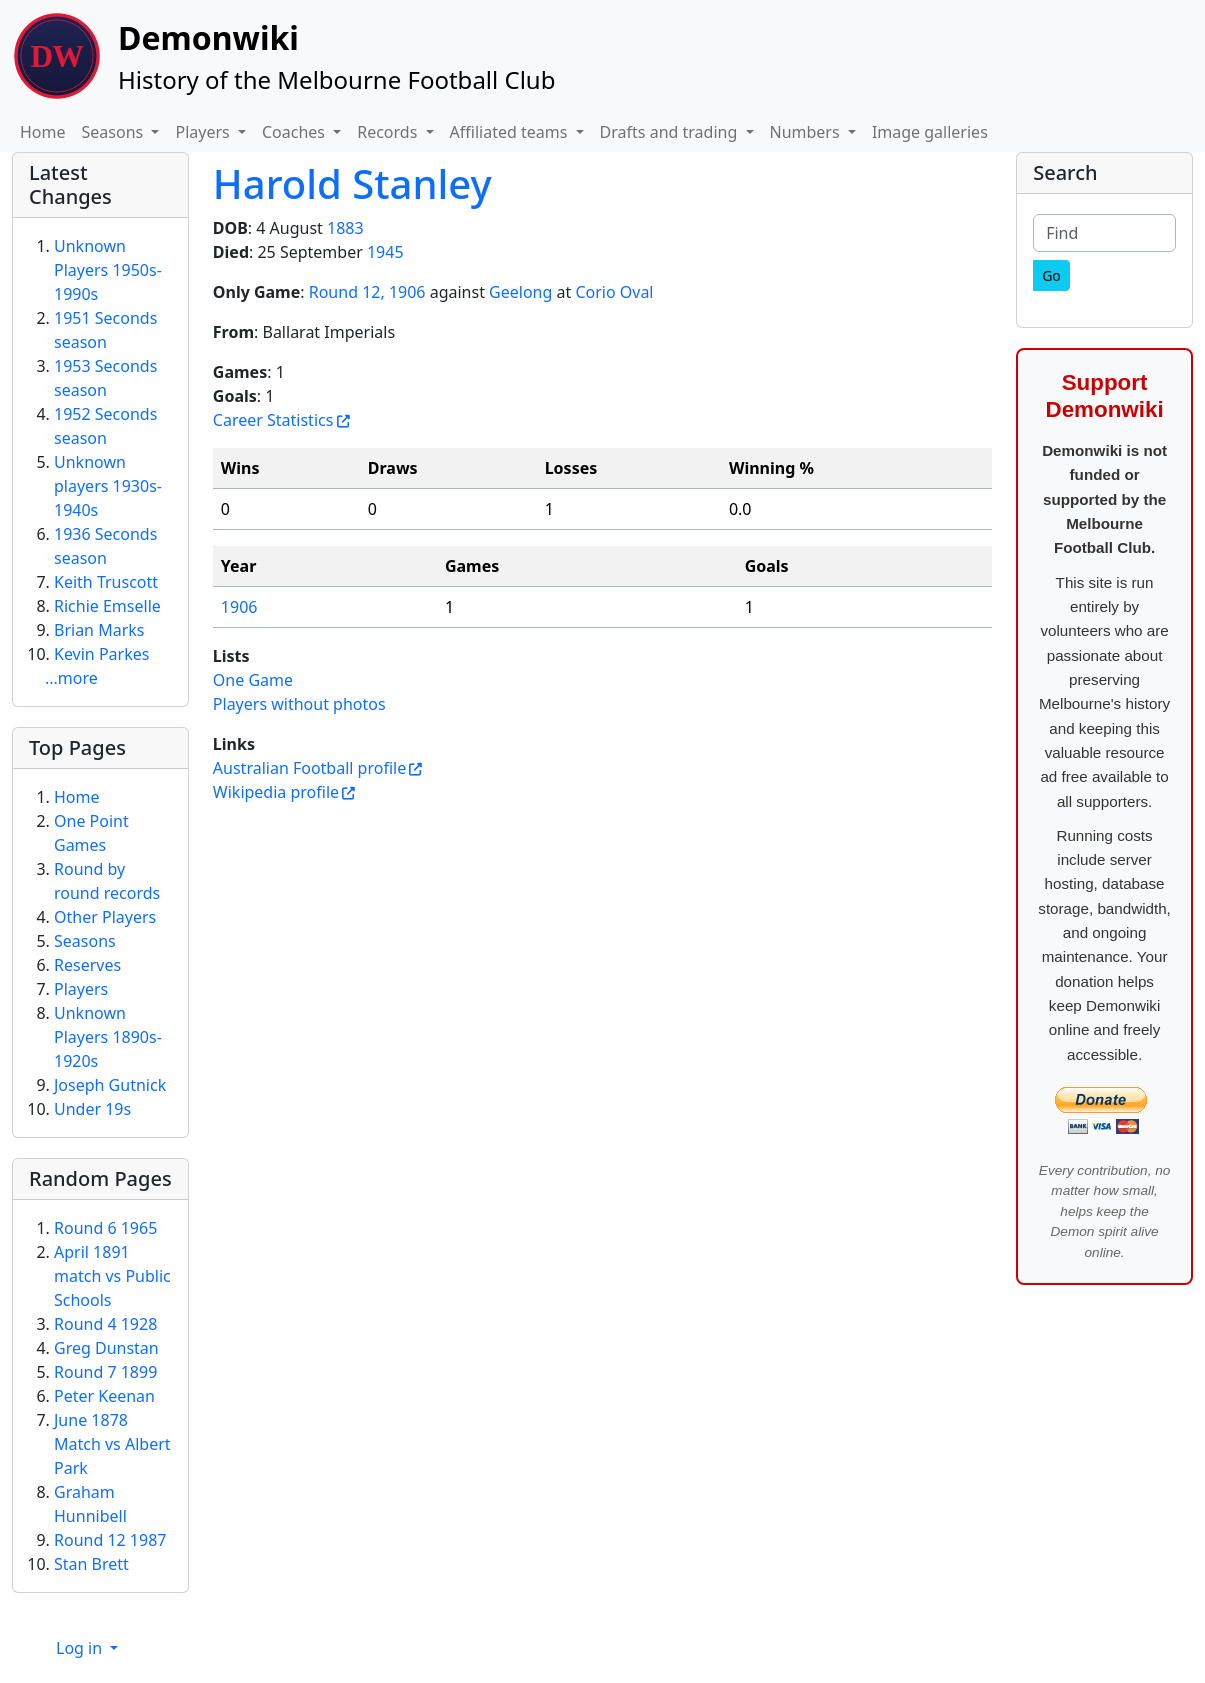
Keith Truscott (106, 582)
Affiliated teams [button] (511, 132)
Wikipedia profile (276, 792)
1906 (239, 607)
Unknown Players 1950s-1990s (108, 270)
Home (43, 132)
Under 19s (92, 1109)
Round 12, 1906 (367, 292)
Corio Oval (614, 292)
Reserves (87, 965)
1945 (385, 252)
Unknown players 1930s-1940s (108, 486)
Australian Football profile (309, 768)
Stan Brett (91, 1564)
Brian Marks (99, 630)
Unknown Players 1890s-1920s (108, 1037)
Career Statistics (273, 420)
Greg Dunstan (106, 1348)
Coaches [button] (295, 132)
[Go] (1051, 275)
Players (81, 989)
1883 (345, 228)
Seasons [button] (115, 132)
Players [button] (204, 132)
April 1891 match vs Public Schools (112, 1276)
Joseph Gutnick (110, 1085)
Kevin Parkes (101, 654)
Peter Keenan (104, 1396)
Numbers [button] (807, 132)
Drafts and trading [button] (671, 132)
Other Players (105, 917)
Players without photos (299, 704)
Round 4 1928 (105, 1324)
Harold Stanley (352, 183)
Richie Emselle (107, 606)
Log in (81, 1648)
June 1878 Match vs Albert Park (112, 1444)
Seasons (85, 941)
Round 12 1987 (110, 1540)
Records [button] (389, 132)
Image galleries (930, 132)
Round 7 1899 (105, 1372)
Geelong (520, 292)
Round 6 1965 (105, 1228)
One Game (253, 680)
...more (71, 678)
